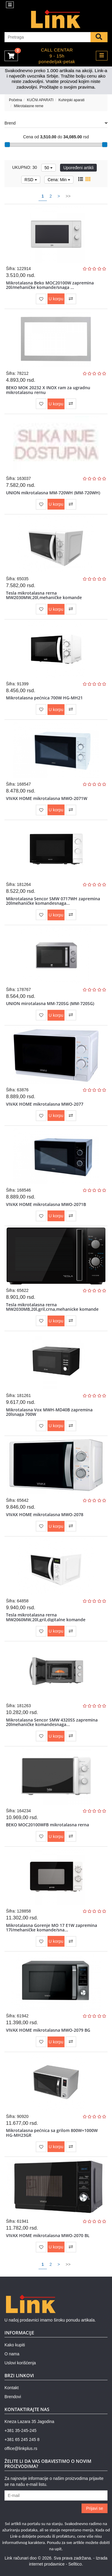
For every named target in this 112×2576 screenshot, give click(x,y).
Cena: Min (58, 179)
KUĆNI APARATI (40, 100)
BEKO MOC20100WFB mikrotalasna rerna (47, 1825)
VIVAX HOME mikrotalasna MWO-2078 (44, 1514)
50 (49, 167)
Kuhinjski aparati (72, 100)
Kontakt (11, 2387)
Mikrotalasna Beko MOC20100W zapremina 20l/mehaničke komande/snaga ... (50, 285)
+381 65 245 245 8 (21, 2439)
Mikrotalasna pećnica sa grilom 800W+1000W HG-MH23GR (52, 2133)
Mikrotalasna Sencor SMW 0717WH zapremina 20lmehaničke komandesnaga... (53, 901)
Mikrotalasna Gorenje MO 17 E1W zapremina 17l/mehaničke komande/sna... (51, 1927)
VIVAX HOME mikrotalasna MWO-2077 (44, 1104)
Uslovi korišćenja (20, 2362)
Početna (15, 100)
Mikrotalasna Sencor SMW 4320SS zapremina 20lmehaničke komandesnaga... (52, 1722)
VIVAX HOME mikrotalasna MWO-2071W (46, 798)
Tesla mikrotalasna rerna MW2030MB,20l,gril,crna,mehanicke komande (52, 1307)
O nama (11, 2353)
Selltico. (75, 2564)
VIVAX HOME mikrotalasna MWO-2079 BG (48, 2030)
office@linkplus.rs (20, 2448)
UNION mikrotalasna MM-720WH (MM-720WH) (53, 492)
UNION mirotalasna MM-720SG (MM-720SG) (50, 1003)
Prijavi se (94, 2508)
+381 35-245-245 (20, 2430)
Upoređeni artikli (78, 167)
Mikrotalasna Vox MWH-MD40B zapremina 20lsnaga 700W (49, 1412)
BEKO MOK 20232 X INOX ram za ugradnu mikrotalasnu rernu (48, 390)
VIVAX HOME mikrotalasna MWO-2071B (46, 1204)
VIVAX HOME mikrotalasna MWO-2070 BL (48, 2235)
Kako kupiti (14, 2344)
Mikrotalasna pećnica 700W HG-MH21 (44, 698)
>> (68, 196)
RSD (30, 179)
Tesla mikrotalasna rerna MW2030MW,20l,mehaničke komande (44, 595)
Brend (56, 123)
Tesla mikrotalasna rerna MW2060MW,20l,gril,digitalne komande (45, 1617)
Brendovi (12, 2396)
